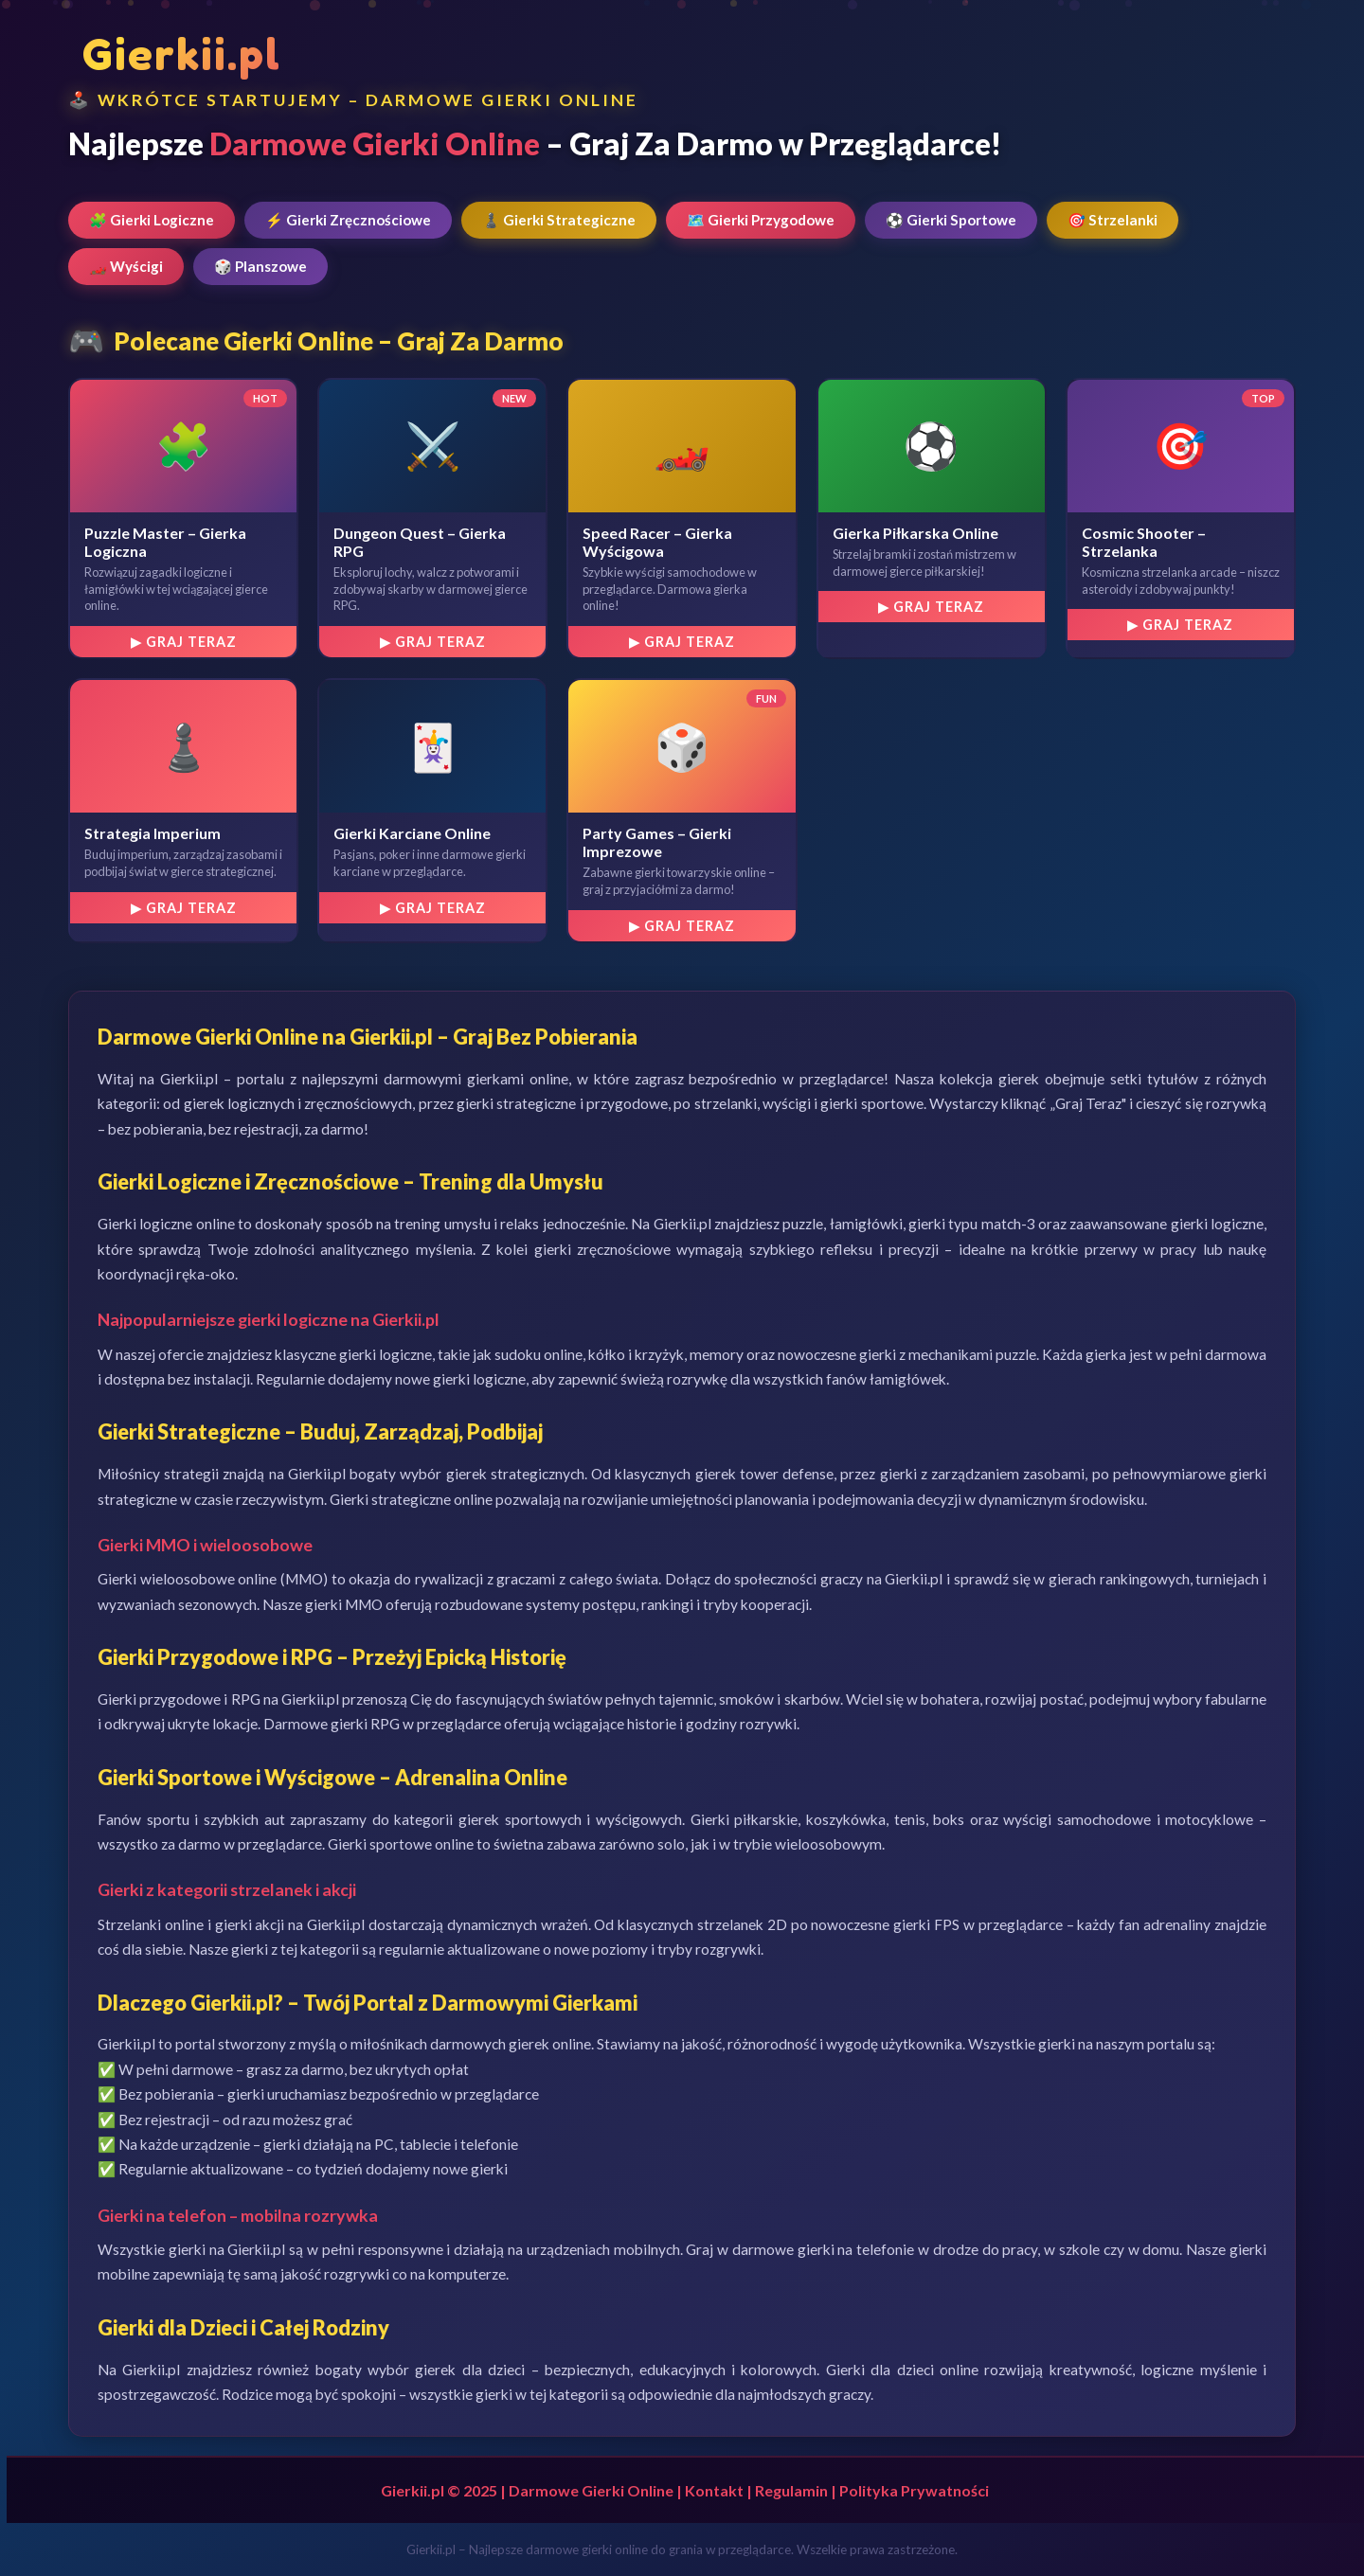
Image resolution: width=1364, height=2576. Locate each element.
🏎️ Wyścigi (126, 266)
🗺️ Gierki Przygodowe (761, 219)
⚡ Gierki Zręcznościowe (348, 219)
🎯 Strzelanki (1113, 219)
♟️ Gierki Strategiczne (559, 219)
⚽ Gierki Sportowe (951, 219)
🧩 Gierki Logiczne (151, 219)
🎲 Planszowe (260, 266)
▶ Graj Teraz (184, 642)
